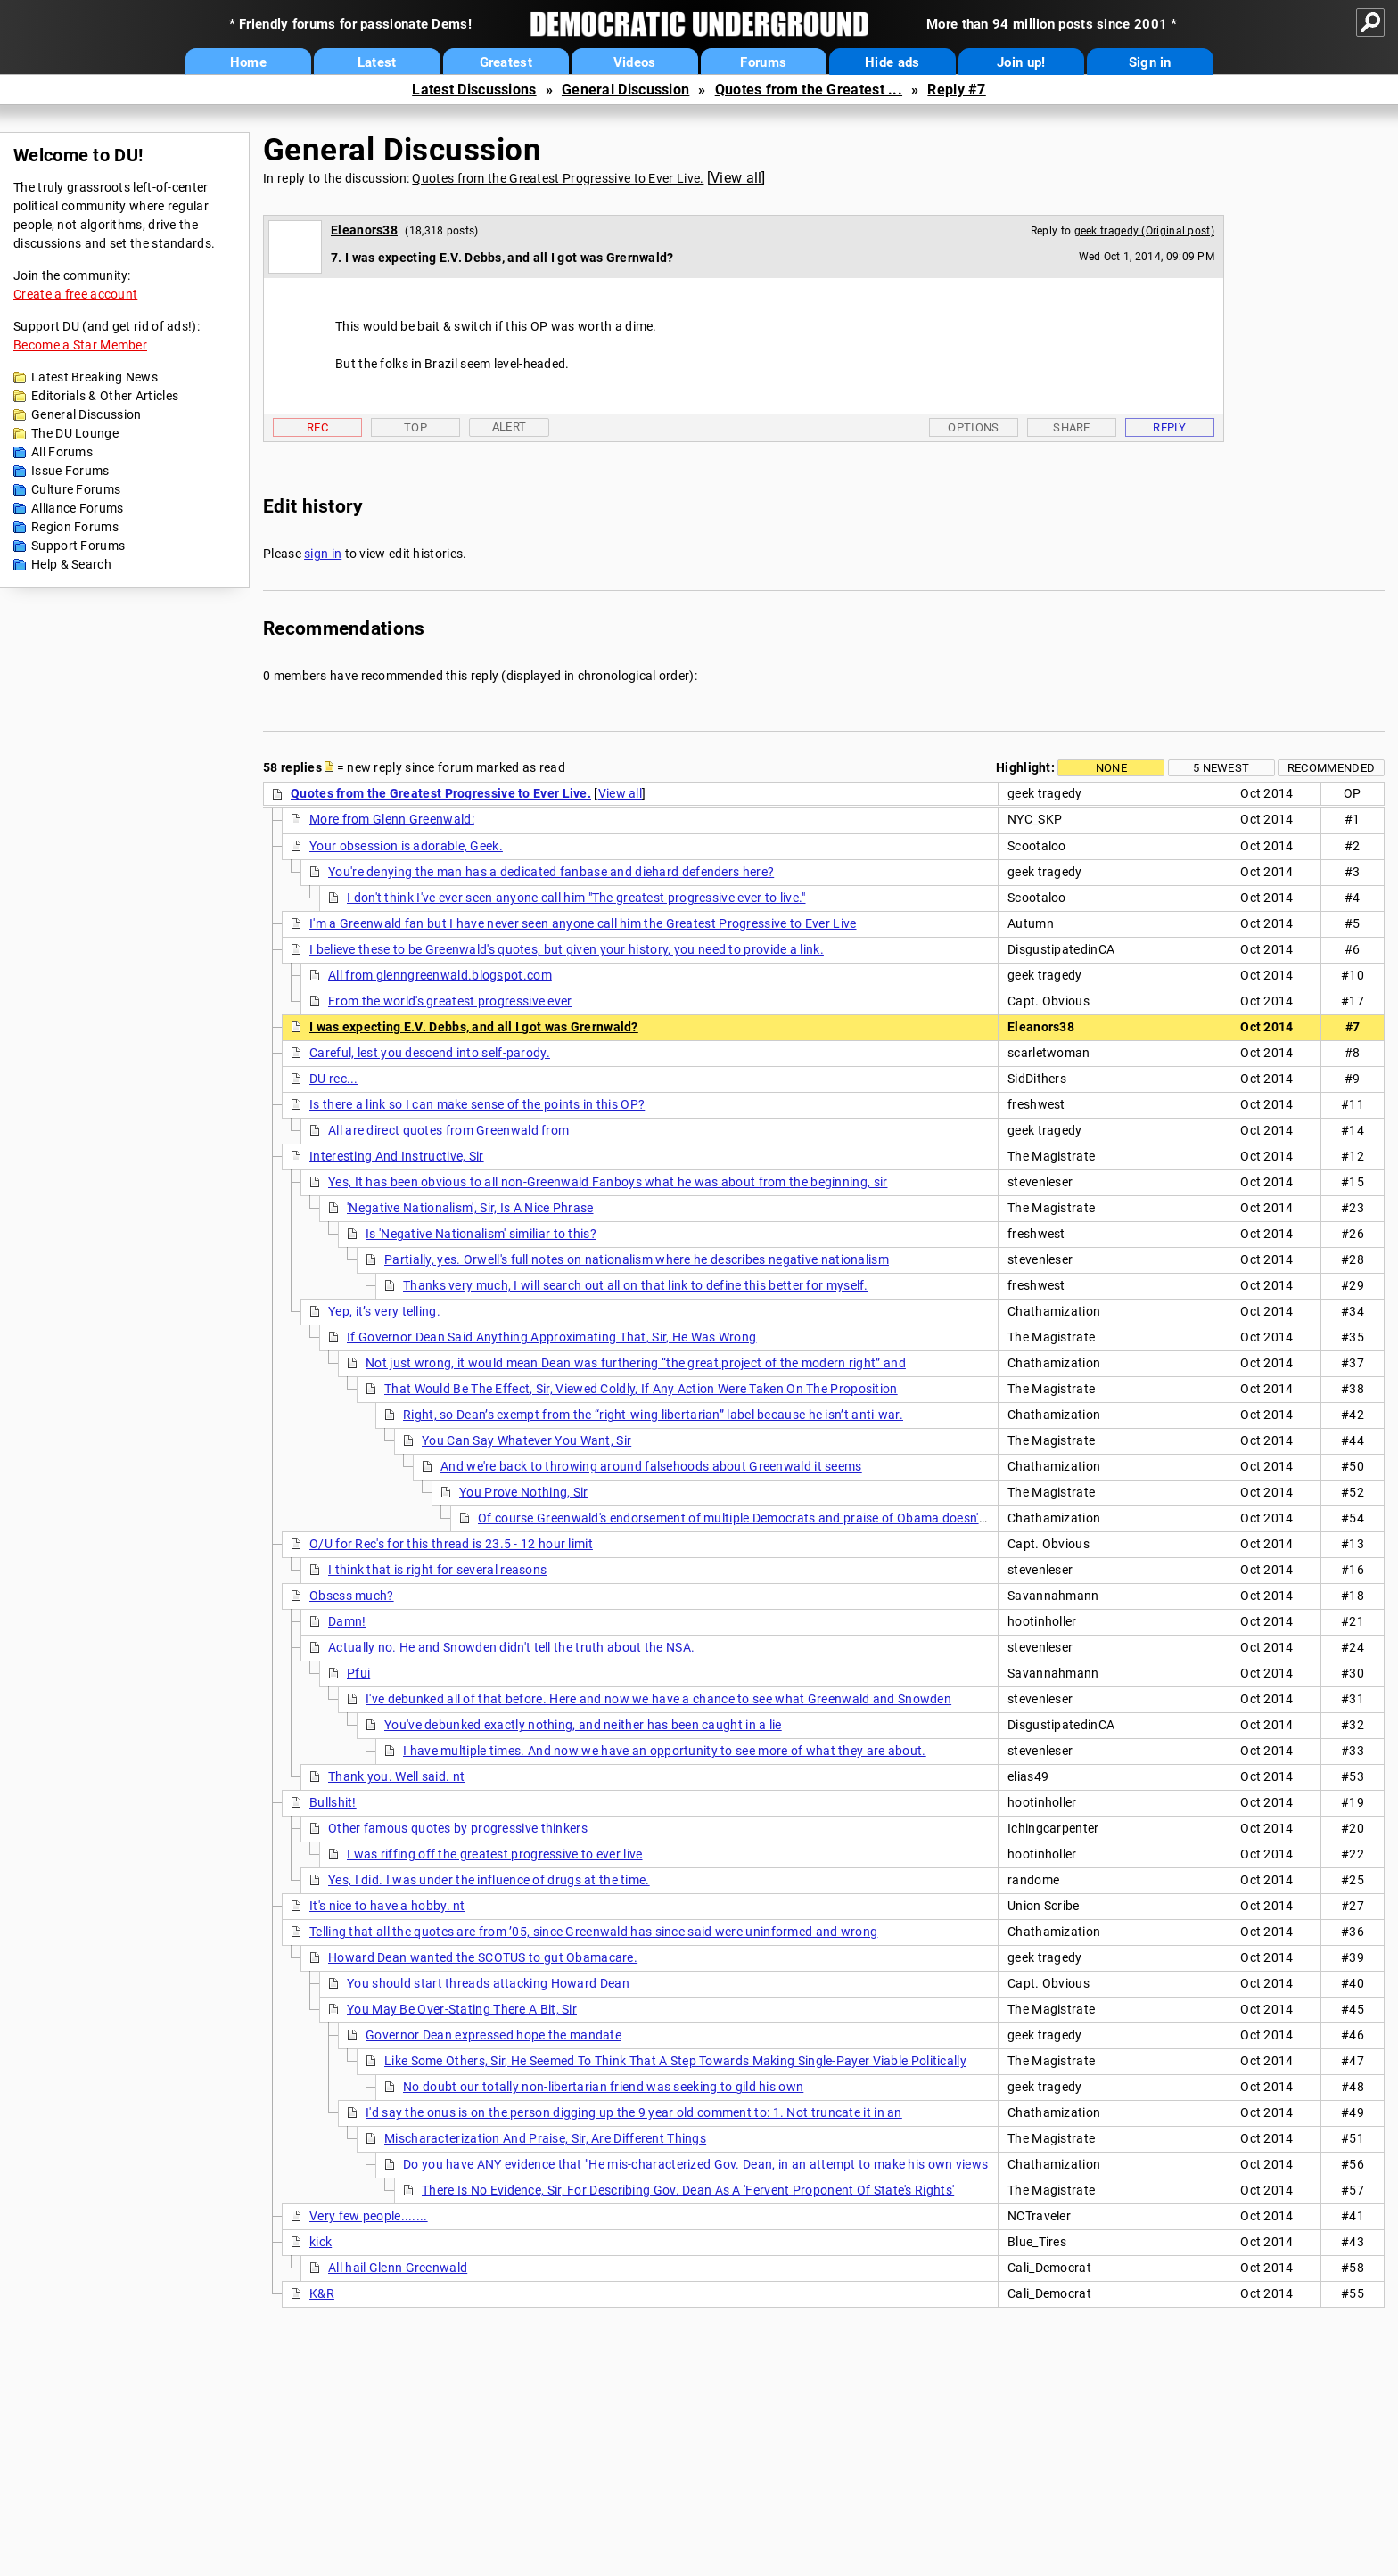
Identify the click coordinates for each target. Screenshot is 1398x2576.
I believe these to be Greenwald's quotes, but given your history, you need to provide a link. (566, 949)
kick (320, 2242)
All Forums (62, 452)
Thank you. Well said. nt (396, 1776)
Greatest (506, 62)
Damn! (347, 1621)
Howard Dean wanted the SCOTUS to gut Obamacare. (482, 1957)
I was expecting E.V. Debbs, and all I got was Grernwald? (473, 1027)
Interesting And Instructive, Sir (396, 1156)
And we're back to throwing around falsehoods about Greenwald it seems (651, 1466)
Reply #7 (956, 89)
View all (736, 177)
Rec (317, 427)
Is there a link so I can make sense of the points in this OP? (477, 1104)
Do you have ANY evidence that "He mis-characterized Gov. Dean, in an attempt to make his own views (695, 2164)
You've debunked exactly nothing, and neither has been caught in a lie (583, 1725)
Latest (377, 62)
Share (1071, 427)
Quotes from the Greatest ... (808, 89)
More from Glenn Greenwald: (391, 819)
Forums (763, 62)
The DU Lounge (75, 433)
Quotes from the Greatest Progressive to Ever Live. (557, 178)
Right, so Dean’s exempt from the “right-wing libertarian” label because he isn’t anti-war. (653, 1414)
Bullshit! (333, 1802)
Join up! (1021, 62)
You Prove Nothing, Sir (523, 1492)
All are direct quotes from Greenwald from (448, 1130)
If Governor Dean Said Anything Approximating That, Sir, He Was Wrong (551, 1337)
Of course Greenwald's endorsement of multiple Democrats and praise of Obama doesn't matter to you (771, 1518)
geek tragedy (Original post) (1144, 231)
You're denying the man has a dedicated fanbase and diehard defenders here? (551, 872)
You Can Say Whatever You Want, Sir (526, 1440)
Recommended (1331, 768)
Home (248, 62)
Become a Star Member (80, 345)
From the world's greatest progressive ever (450, 1001)
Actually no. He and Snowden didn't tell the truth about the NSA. (511, 1647)
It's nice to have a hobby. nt (387, 1906)
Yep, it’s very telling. (384, 1311)
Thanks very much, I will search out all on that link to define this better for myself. (635, 1285)
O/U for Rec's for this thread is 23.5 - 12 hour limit (451, 1544)
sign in (322, 553)
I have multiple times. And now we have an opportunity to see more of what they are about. (664, 1750)
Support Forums (78, 545)
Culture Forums (75, 489)
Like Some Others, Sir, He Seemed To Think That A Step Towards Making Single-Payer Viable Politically (675, 2061)
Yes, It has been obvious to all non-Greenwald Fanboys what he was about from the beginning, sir (608, 1182)
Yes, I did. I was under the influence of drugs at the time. (489, 1880)
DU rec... (333, 1078)
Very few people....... (368, 2216)
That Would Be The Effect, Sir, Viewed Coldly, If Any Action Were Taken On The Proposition (641, 1389)
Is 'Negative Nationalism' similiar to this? (481, 1233)
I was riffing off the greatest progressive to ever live (495, 1854)
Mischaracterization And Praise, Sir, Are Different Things (545, 2138)
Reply (1170, 427)
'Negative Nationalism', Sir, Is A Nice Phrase (470, 1208)
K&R (321, 2293)
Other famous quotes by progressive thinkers (458, 1828)
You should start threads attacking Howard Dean (488, 1983)
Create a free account (75, 294)
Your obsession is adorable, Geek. (406, 846)
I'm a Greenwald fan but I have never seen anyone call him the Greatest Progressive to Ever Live (583, 923)
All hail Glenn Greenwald (397, 2267)
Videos (634, 62)
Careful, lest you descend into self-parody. (429, 1053)
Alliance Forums (77, 508)
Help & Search (71, 564)
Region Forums (75, 527)
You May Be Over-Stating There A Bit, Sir (462, 2009)
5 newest (1221, 768)
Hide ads (892, 62)
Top (415, 427)
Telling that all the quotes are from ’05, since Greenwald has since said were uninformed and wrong (593, 1931)
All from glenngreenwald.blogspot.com (440, 975)
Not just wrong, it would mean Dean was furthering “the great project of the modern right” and (636, 1363)
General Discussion (625, 89)
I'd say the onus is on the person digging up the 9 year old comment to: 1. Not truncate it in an (634, 2112)
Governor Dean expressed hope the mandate (493, 2035)
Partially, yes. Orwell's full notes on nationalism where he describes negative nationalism (636, 1259)
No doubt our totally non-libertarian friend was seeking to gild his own (603, 2087)
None (1111, 768)
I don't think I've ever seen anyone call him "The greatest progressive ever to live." (576, 897)
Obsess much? (351, 1595)
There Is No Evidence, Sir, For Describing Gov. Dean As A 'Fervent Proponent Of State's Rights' (688, 2190)
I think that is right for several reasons (437, 1570)
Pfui (358, 1673)
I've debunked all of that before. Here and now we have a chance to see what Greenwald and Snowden (658, 1699)
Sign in (1150, 62)
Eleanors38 (364, 230)
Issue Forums (70, 471)
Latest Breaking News (94, 377)
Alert (509, 426)
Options (973, 427)
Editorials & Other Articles (104, 396)
